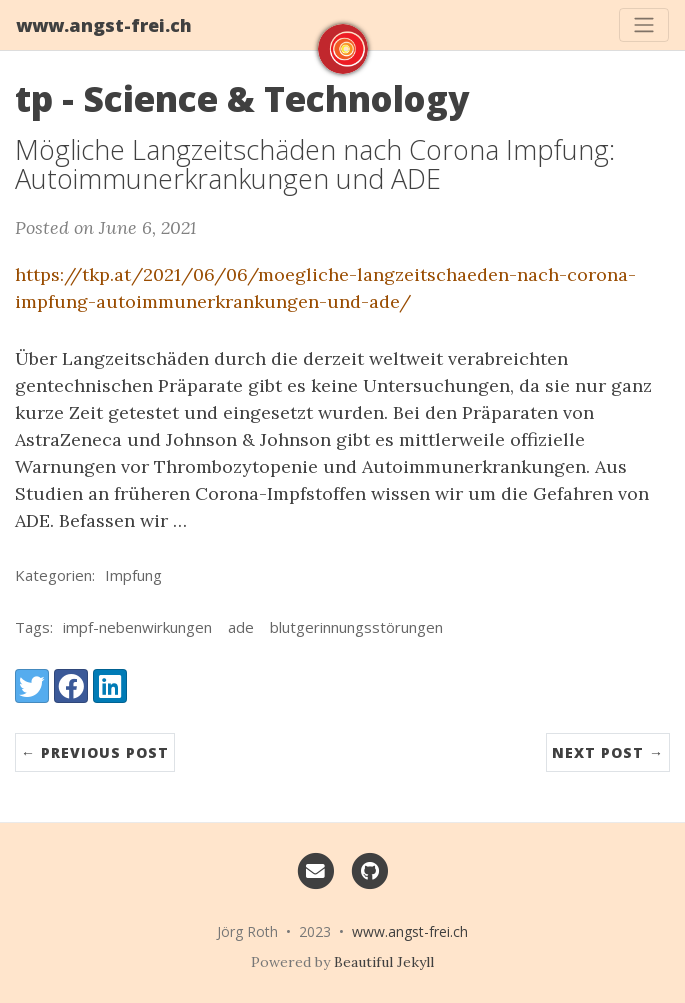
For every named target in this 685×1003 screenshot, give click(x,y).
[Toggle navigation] (644, 25)
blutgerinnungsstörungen (356, 627)
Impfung (133, 575)
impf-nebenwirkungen (137, 627)
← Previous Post (95, 752)
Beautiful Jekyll (384, 962)
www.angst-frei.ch (104, 25)
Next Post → (608, 752)
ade (241, 627)
